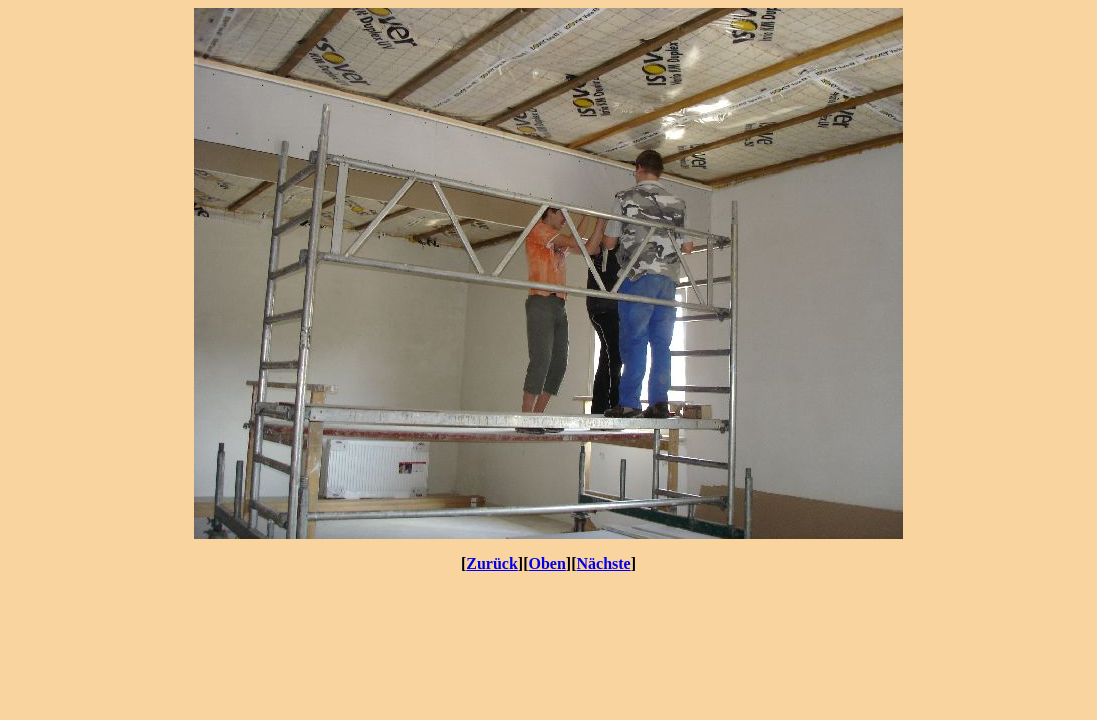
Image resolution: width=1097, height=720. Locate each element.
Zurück (492, 563)
